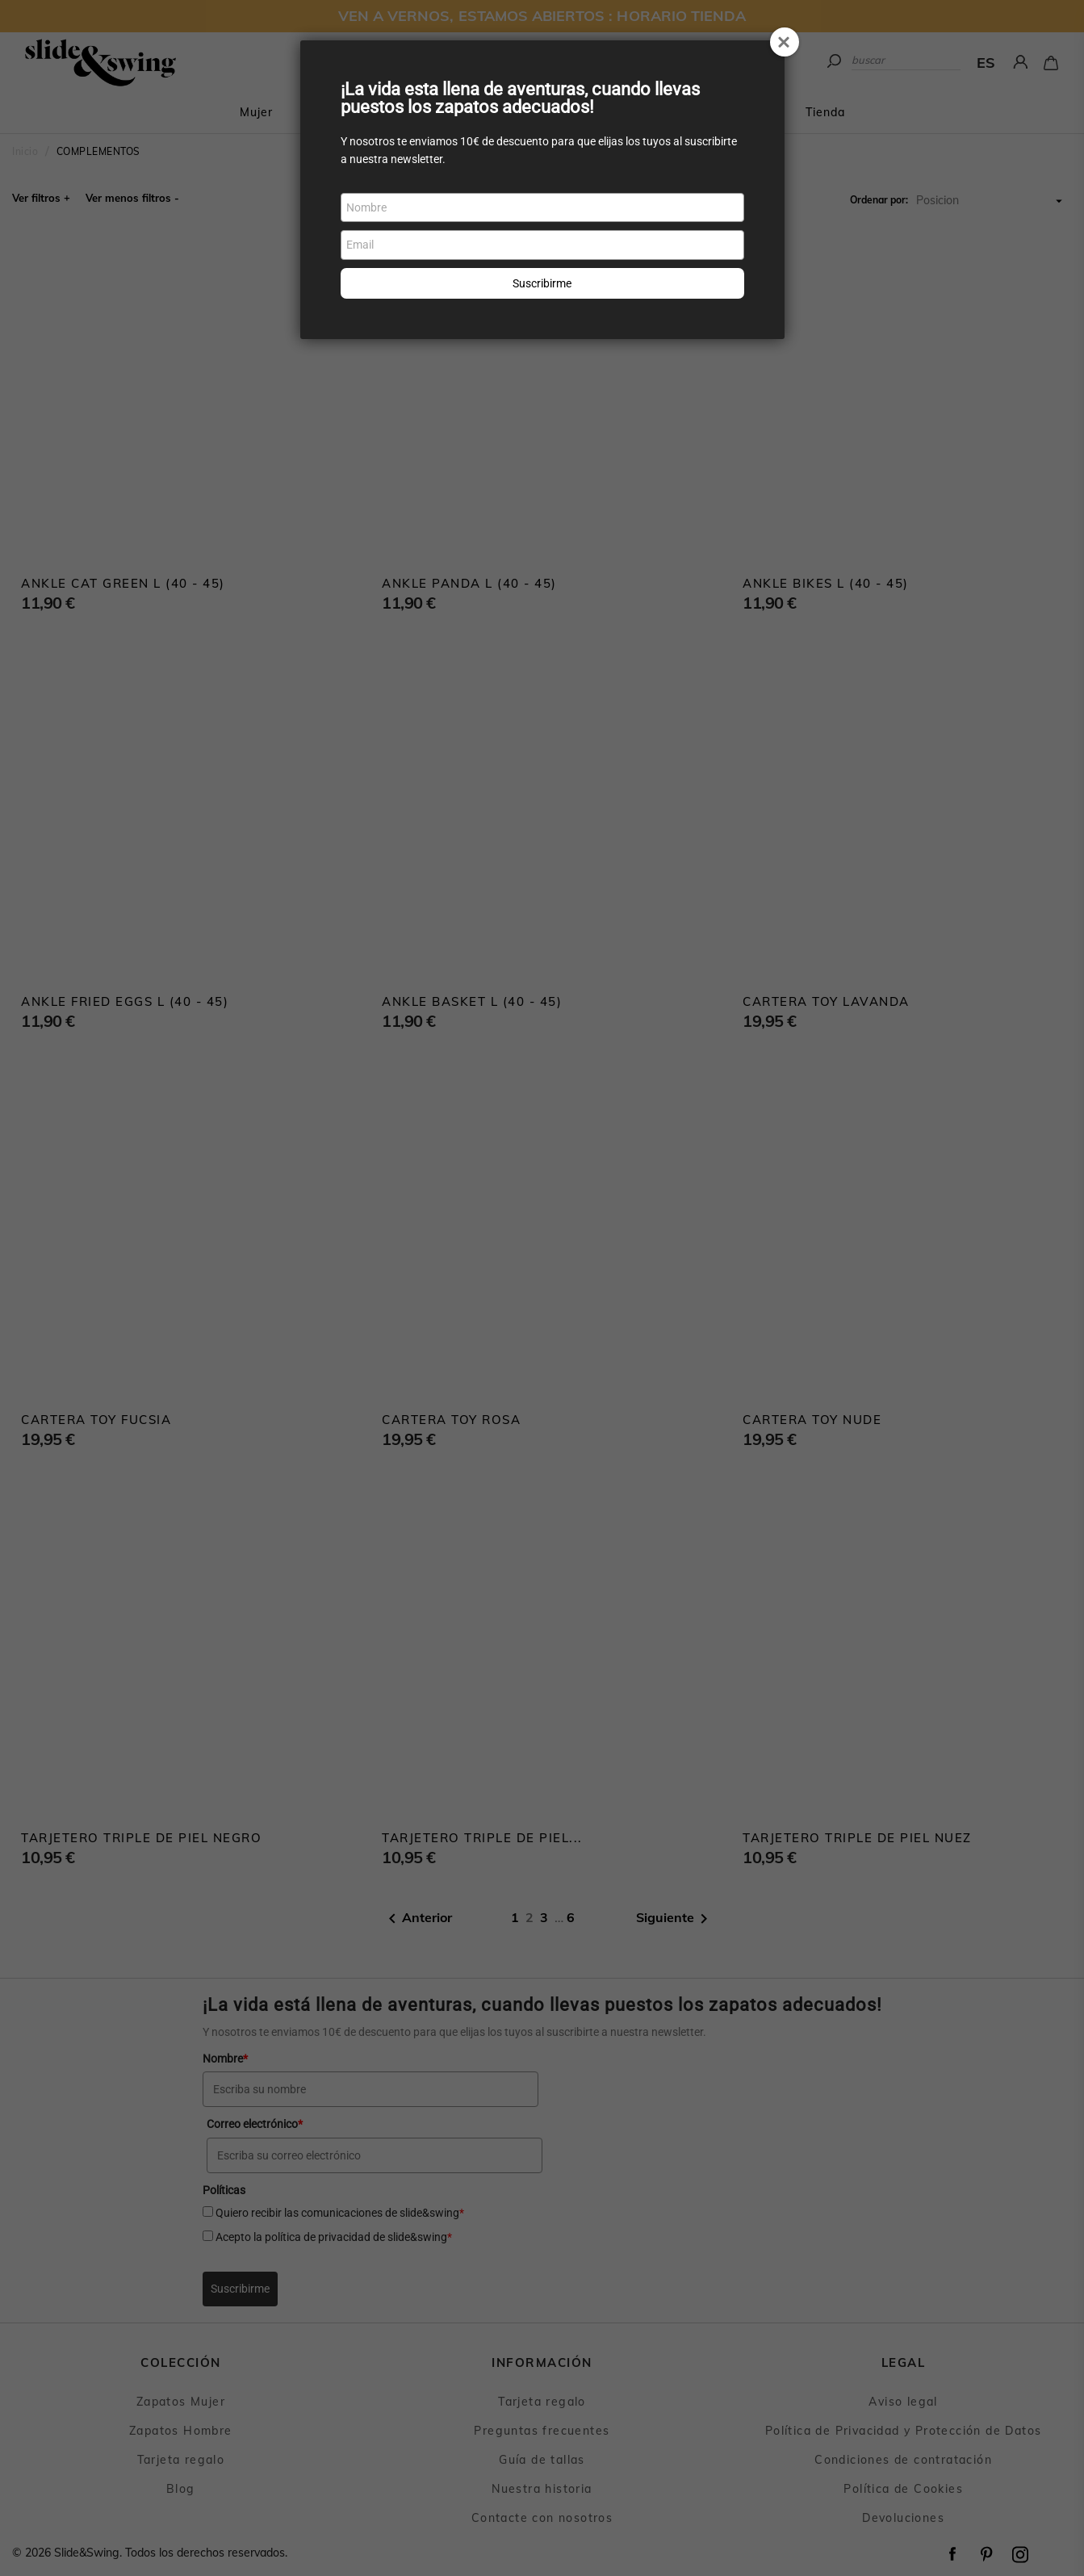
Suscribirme (542, 283)
